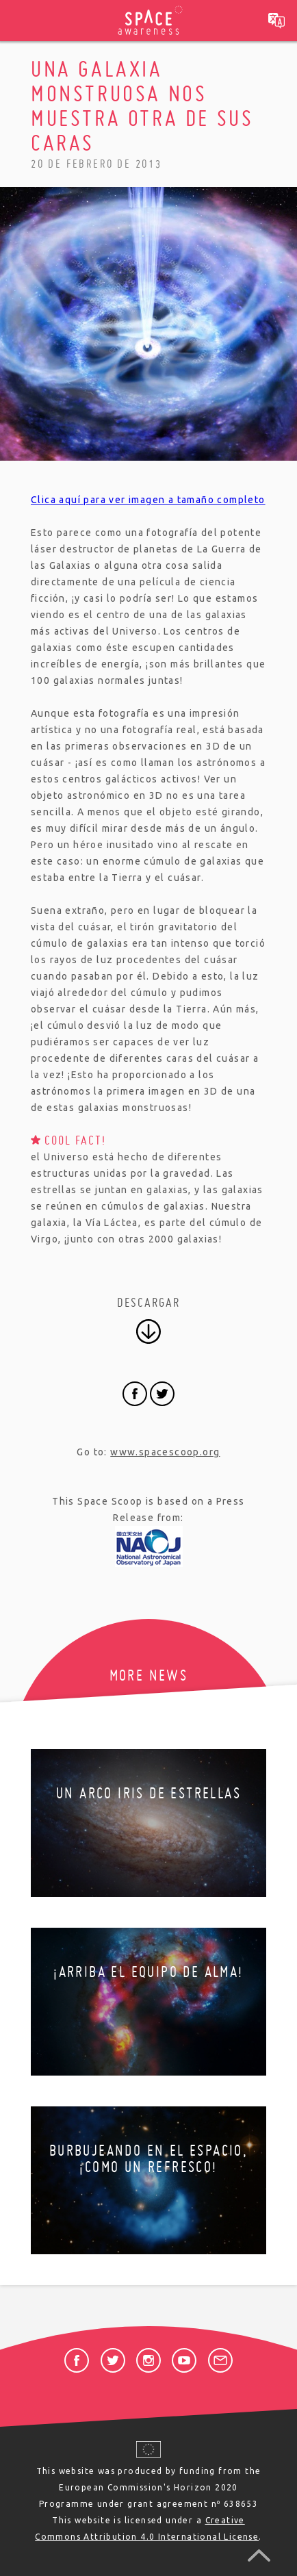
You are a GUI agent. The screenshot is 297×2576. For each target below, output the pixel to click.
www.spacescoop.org (165, 1451)
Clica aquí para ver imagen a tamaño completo (148, 499)
